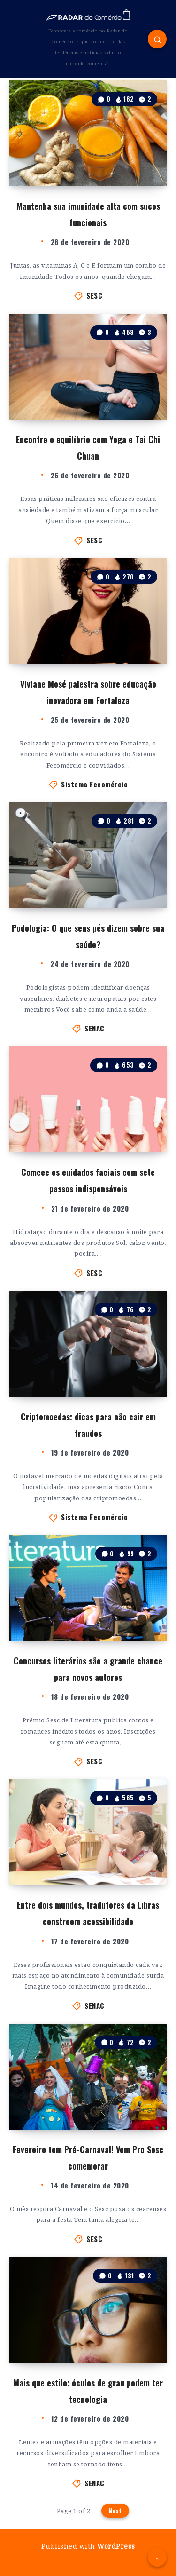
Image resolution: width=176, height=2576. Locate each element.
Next (115, 2510)
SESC (94, 295)
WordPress (116, 2546)
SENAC (94, 1028)
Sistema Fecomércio (94, 784)
